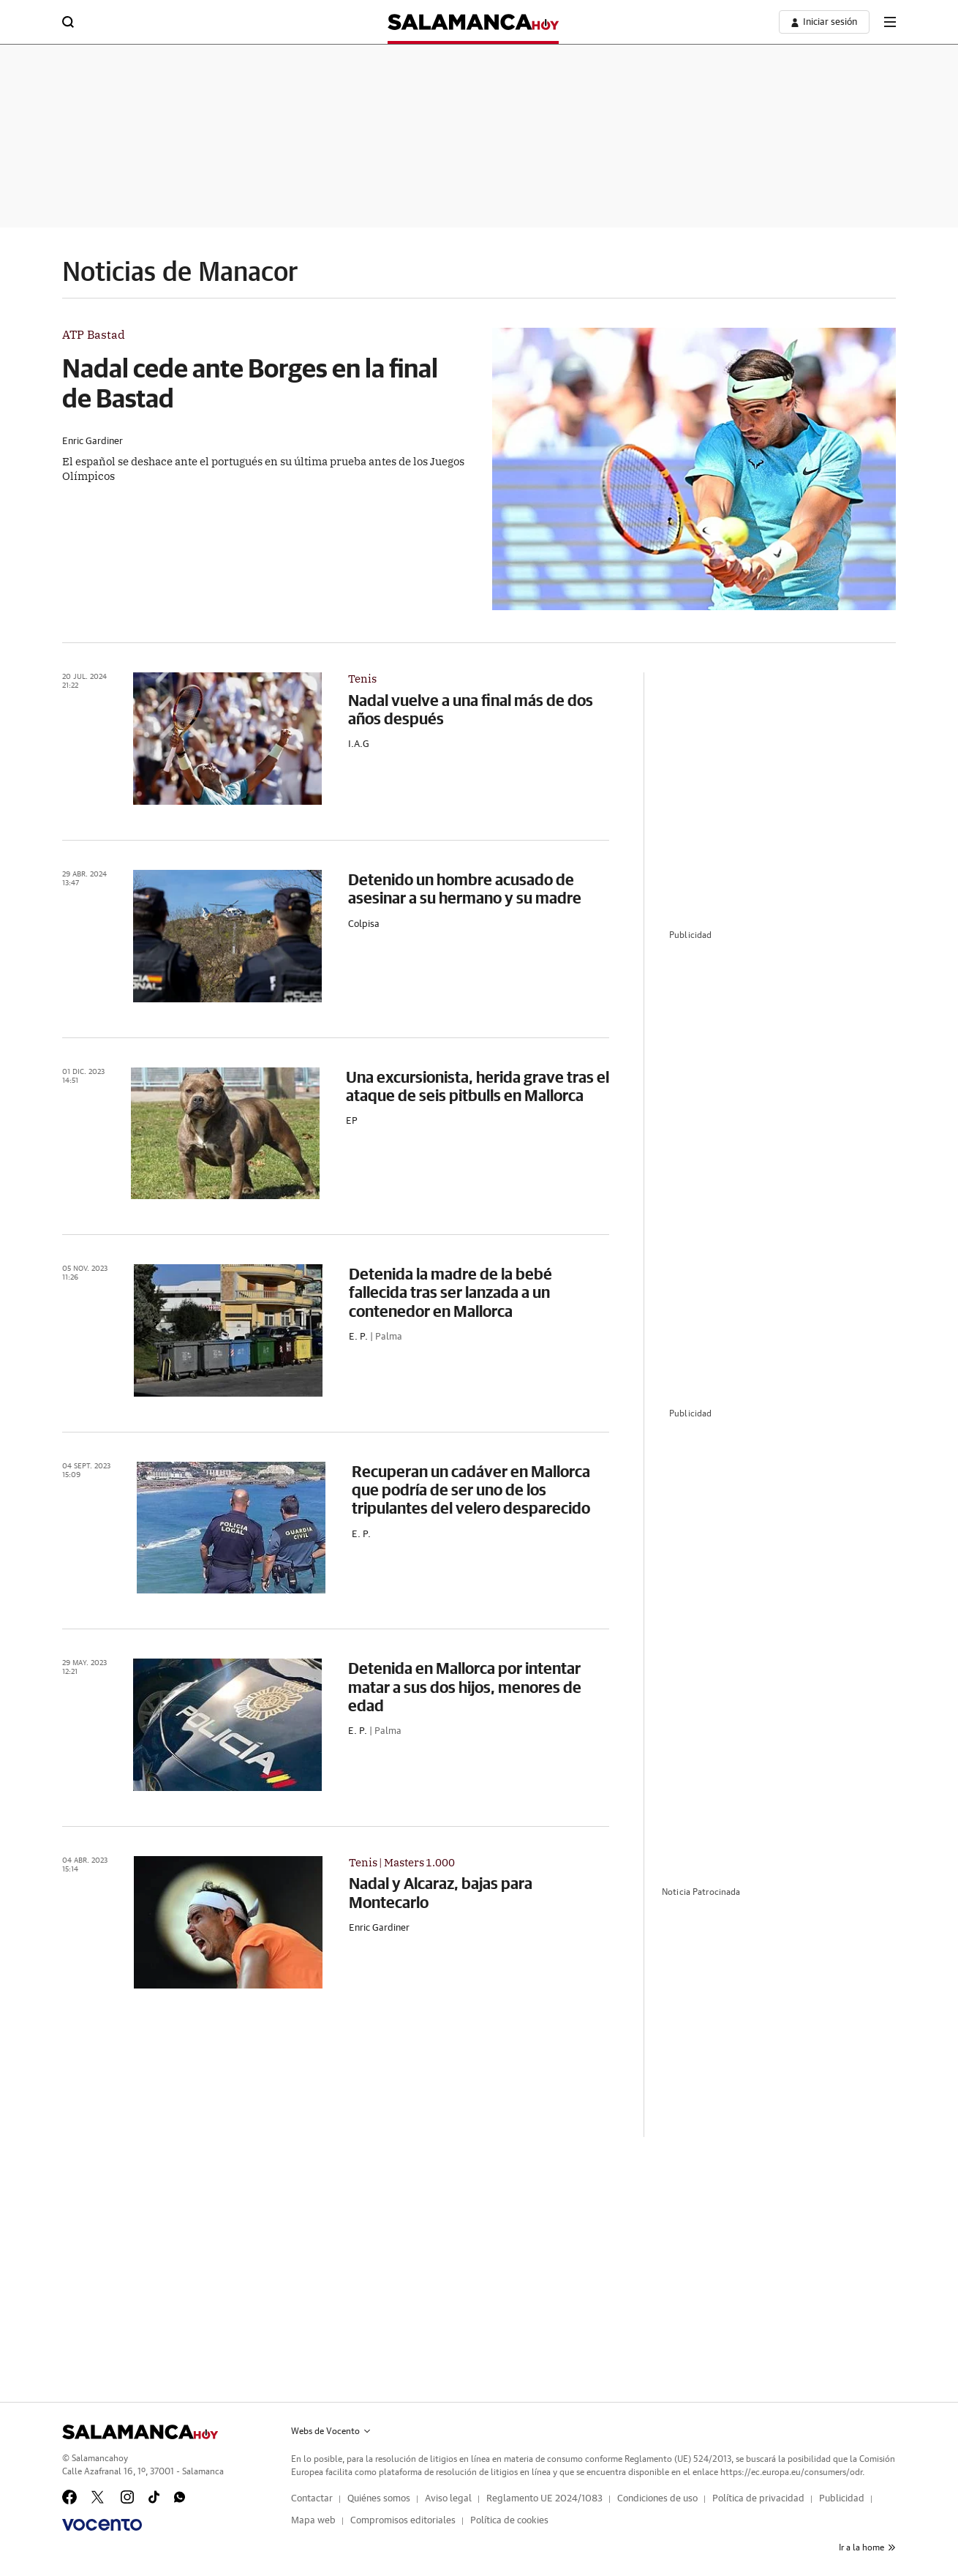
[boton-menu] (890, 22)
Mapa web (313, 2521)
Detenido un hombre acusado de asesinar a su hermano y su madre (464, 888)
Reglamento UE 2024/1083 (544, 2499)
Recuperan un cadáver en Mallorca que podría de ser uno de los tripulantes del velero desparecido (471, 1489)
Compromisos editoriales (403, 2521)
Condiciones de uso (657, 2499)
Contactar (312, 2499)
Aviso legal (448, 2499)
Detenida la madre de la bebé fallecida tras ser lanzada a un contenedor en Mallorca (450, 1292)
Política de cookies (509, 2521)
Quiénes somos (378, 2499)
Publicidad (841, 2499)
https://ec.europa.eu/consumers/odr (791, 2472)
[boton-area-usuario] (824, 22)
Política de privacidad (758, 2499)
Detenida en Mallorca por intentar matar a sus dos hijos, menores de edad (464, 1686)
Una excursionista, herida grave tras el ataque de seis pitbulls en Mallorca (477, 1085)
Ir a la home (867, 2547)
